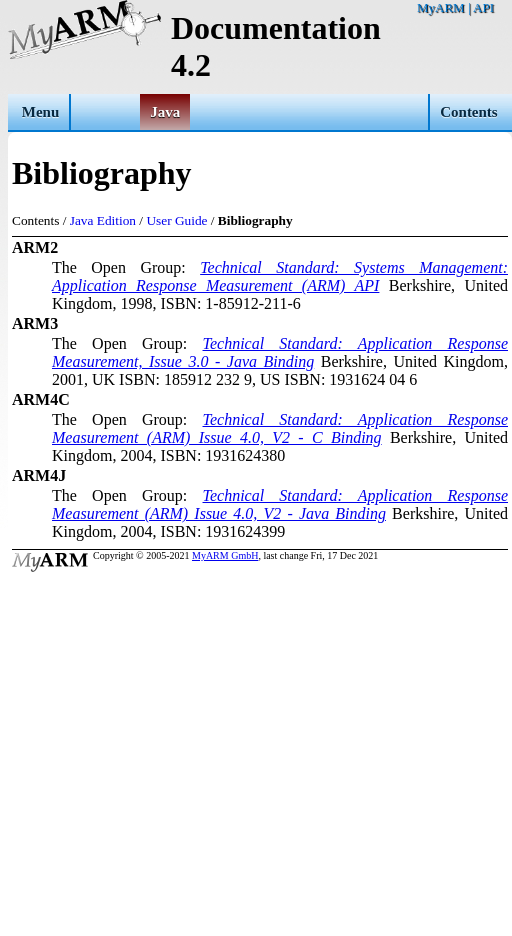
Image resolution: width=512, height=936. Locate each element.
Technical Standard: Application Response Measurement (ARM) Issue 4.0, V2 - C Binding (280, 428)
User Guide (176, 220)
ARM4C (41, 399)
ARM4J (39, 475)
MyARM (441, 7)
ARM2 (35, 247)
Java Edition (103, 220)
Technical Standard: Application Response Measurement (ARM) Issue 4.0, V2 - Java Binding (280, 504)
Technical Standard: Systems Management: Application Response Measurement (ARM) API (280, 276)
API (483, 7)
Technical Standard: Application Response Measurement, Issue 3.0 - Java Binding (280, 352)
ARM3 (35, 323)
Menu (41, 112)
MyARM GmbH (225, 555)
